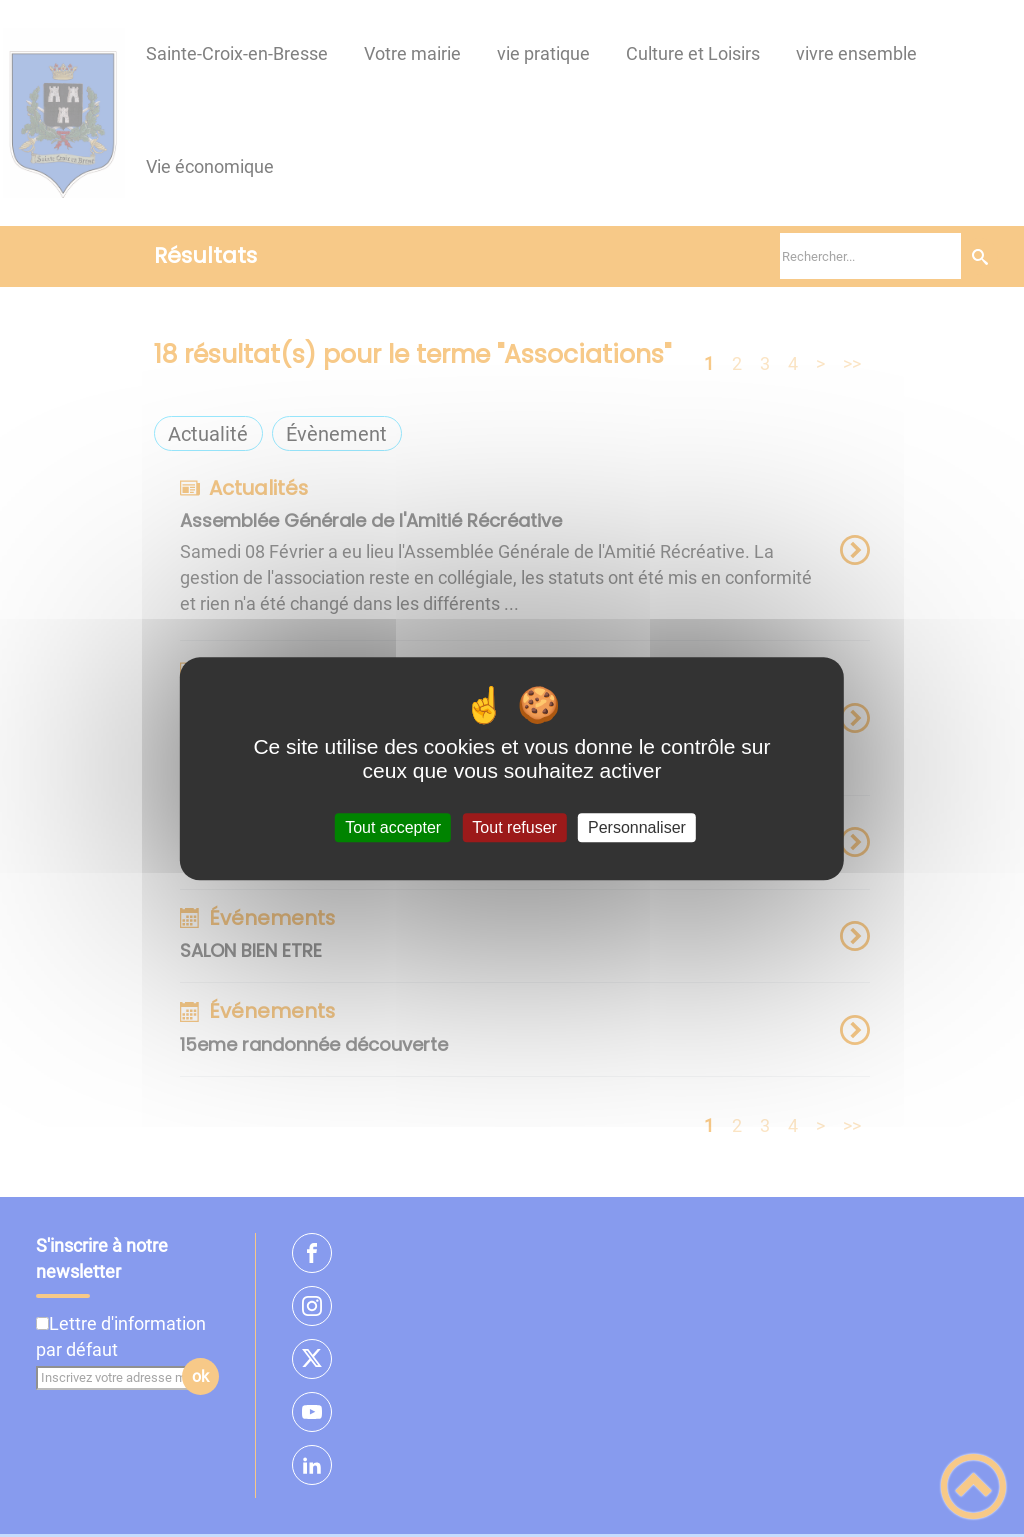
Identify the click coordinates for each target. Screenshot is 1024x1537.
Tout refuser (514, 827)
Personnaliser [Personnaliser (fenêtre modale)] (637, 827)
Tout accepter (393, 827)
